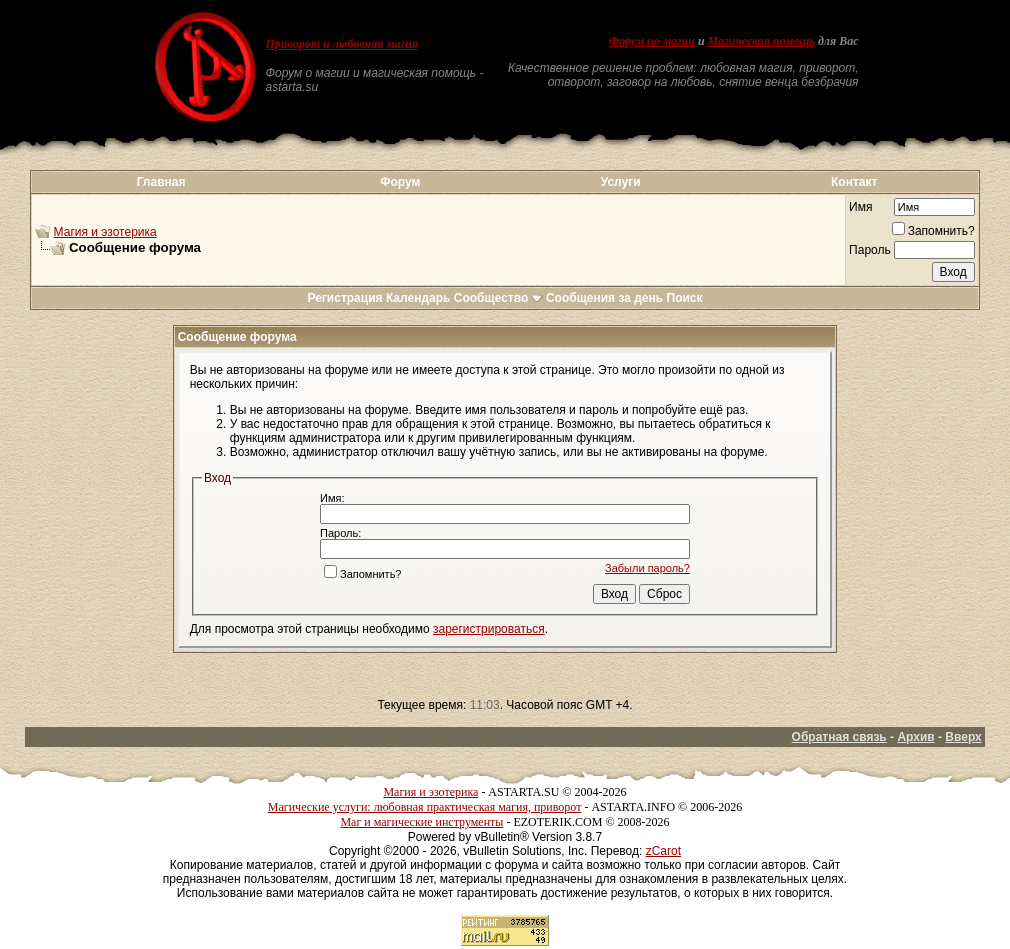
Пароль (870, 250)
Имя (860, 207)
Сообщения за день (604, 298)
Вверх (963, 737)
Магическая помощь (761, 41)
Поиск (685, 298)
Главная (161, 182)
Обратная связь (839, 737)
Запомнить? (933, 231)
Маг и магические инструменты (421, 822)
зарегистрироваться (489, 629)
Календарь (418, 298)
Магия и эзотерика (105, 232)
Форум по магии (652, 41)
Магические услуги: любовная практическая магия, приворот (425, 807)
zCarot (663, 851)
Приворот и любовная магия (341, 44)
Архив (915, 737)
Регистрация (344, 298)
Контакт (854, 182)
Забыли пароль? (647, 568)
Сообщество (498, 298)
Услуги (621, 182)
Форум (400, 182)
